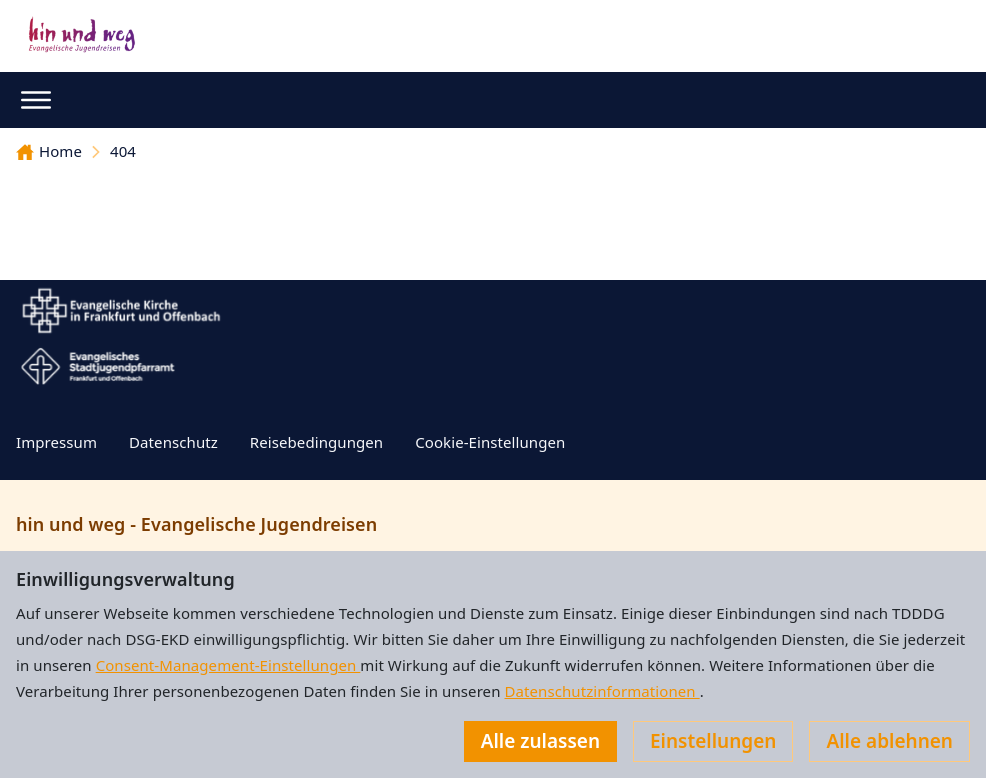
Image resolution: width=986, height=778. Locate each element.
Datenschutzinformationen (601, 691)
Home (49, 151)
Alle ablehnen (889, 741)
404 (123, 151)
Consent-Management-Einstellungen (228, 665)
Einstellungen (713, 741)
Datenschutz (173, 442)
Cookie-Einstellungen (490, 442)
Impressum (56, 442)
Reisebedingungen (316, 442)
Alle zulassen (540, 741)
